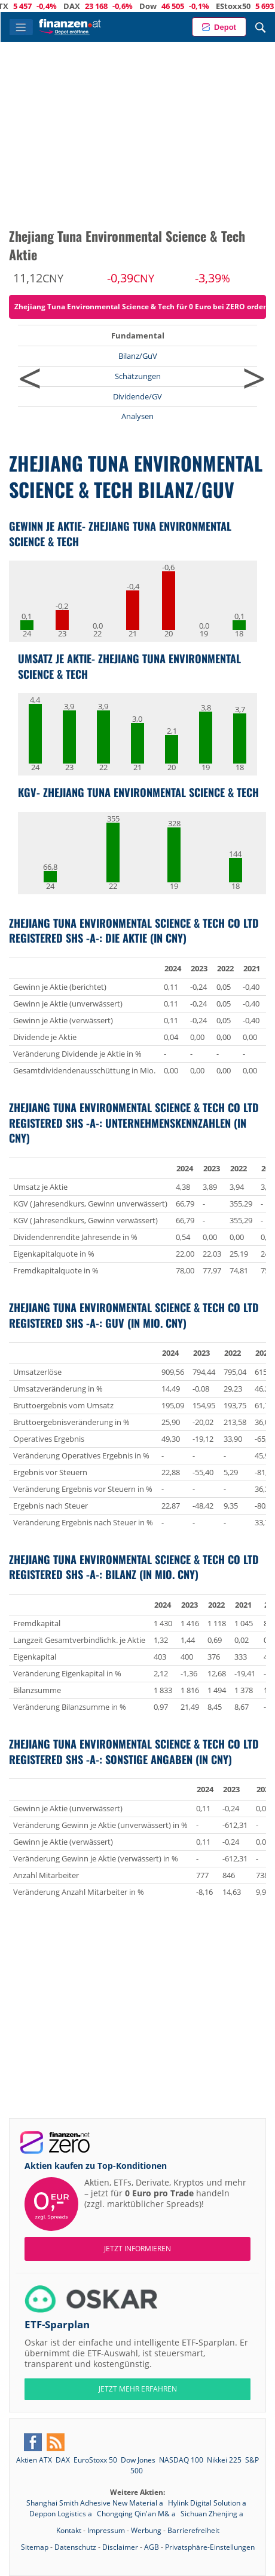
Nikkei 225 (224, 2460)
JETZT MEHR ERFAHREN (138, 2389)
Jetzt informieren (137, 2248)
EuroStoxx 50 (95, 2460)
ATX (40, 6)
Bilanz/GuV (137, 355)
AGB (151, 2547)
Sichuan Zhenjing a (212, 2514)
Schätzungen (138, 376)
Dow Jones (138, 2460)
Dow (187, 6)
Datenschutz (75, 2547)
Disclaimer (120, 2547)
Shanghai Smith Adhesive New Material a (95, 2503)
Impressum (106, 2530)
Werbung (146, 2530)
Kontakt (68, 2530)
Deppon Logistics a (61, 2514)
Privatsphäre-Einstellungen (210, 2547)
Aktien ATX (34, 2460)
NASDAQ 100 (181, 2460)
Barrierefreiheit (193, 2530)
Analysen (137, 416)
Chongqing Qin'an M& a (137, 2514)
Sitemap (34, 2547)
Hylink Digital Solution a (207, 2503)
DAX (111, 6)
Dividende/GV (137, 396)
